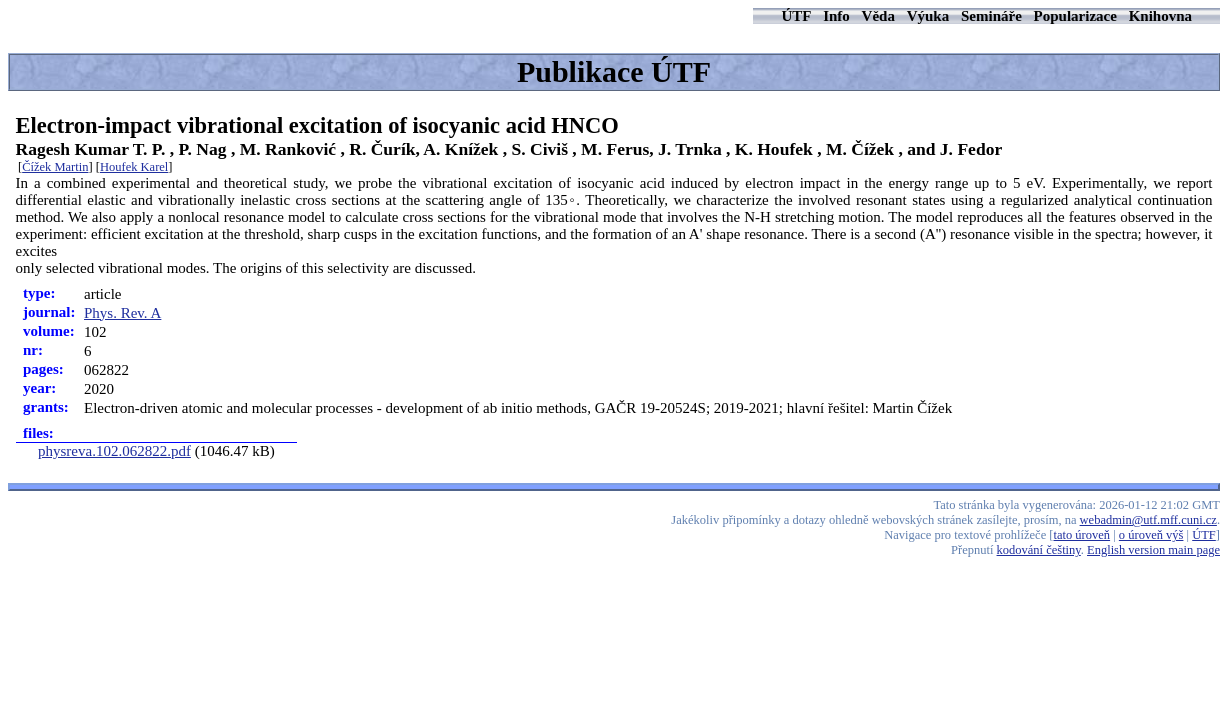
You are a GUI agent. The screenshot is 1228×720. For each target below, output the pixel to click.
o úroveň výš (1151, 535)
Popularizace (1075, 16)
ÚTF (796, 16)
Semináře (991, 16)
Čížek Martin (55, 167)
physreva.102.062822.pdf (114, 451)
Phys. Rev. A (122, 313)
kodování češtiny (1039, 550)
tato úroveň (1082, 535)
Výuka (928, 16)
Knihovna (1160, 16)
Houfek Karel (134, 167)
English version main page (1153, 550)
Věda (878, 16)
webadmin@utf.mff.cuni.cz (1148, 520)
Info (836, 16)
